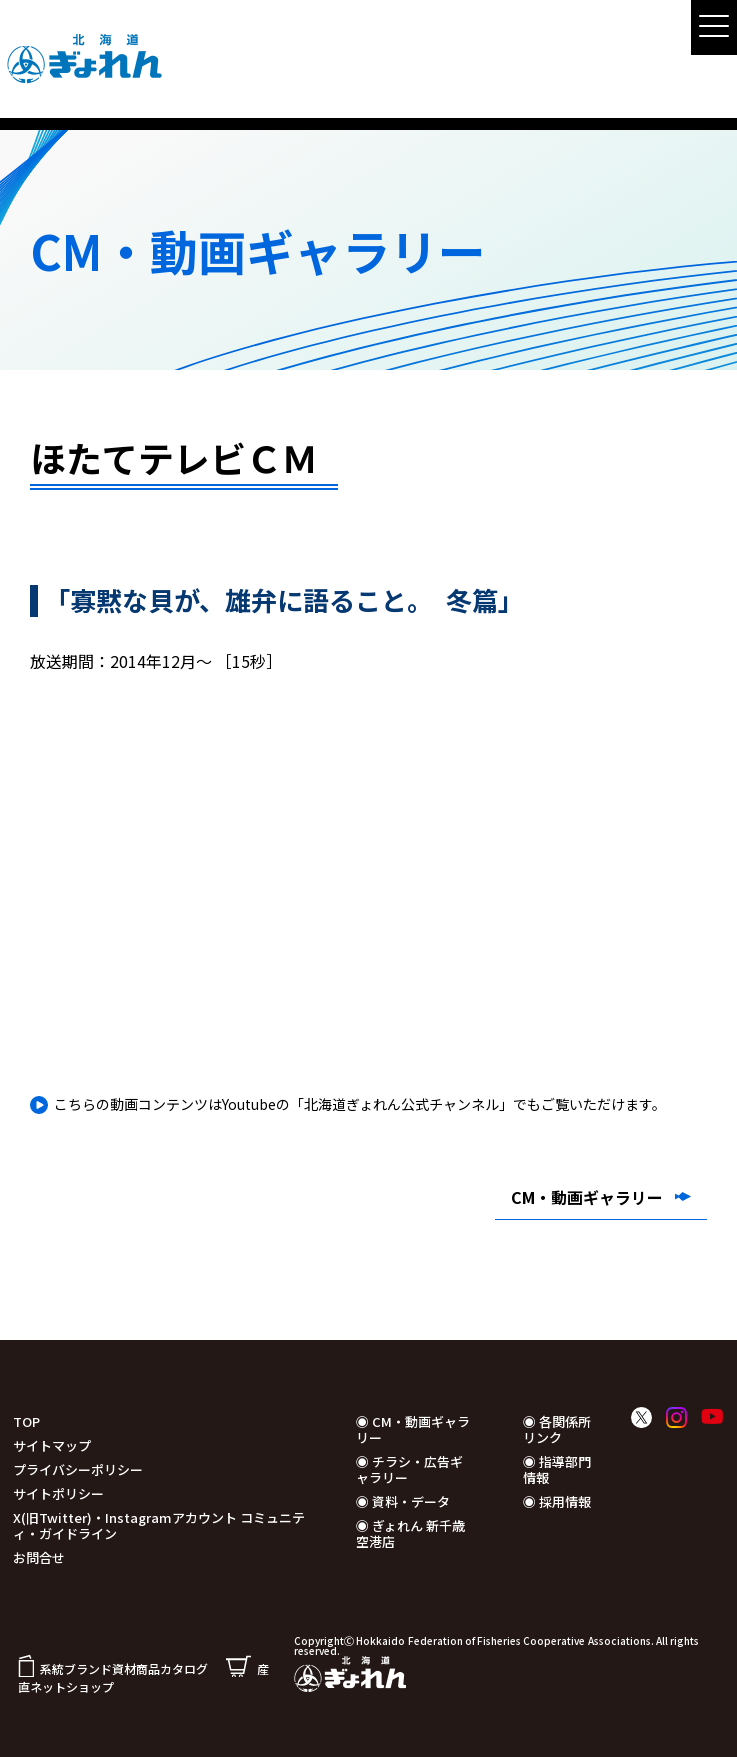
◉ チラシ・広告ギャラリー (409, 1469)
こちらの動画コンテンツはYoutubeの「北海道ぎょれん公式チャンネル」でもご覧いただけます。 (360, 1104)
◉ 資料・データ (403, 1501)
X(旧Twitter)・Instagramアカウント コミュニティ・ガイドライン (159, 1525)
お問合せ (39, 1557)
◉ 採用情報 (557, 1501)
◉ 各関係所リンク (557, 1429)
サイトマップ (52, 1445)
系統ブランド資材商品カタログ (113, 1668)
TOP (26, 1421)
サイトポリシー (58, 1493)
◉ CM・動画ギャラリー (413, 1429)
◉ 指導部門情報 (557, 1469)
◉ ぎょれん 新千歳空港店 (410, 1533)
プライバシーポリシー (78, 1469)
